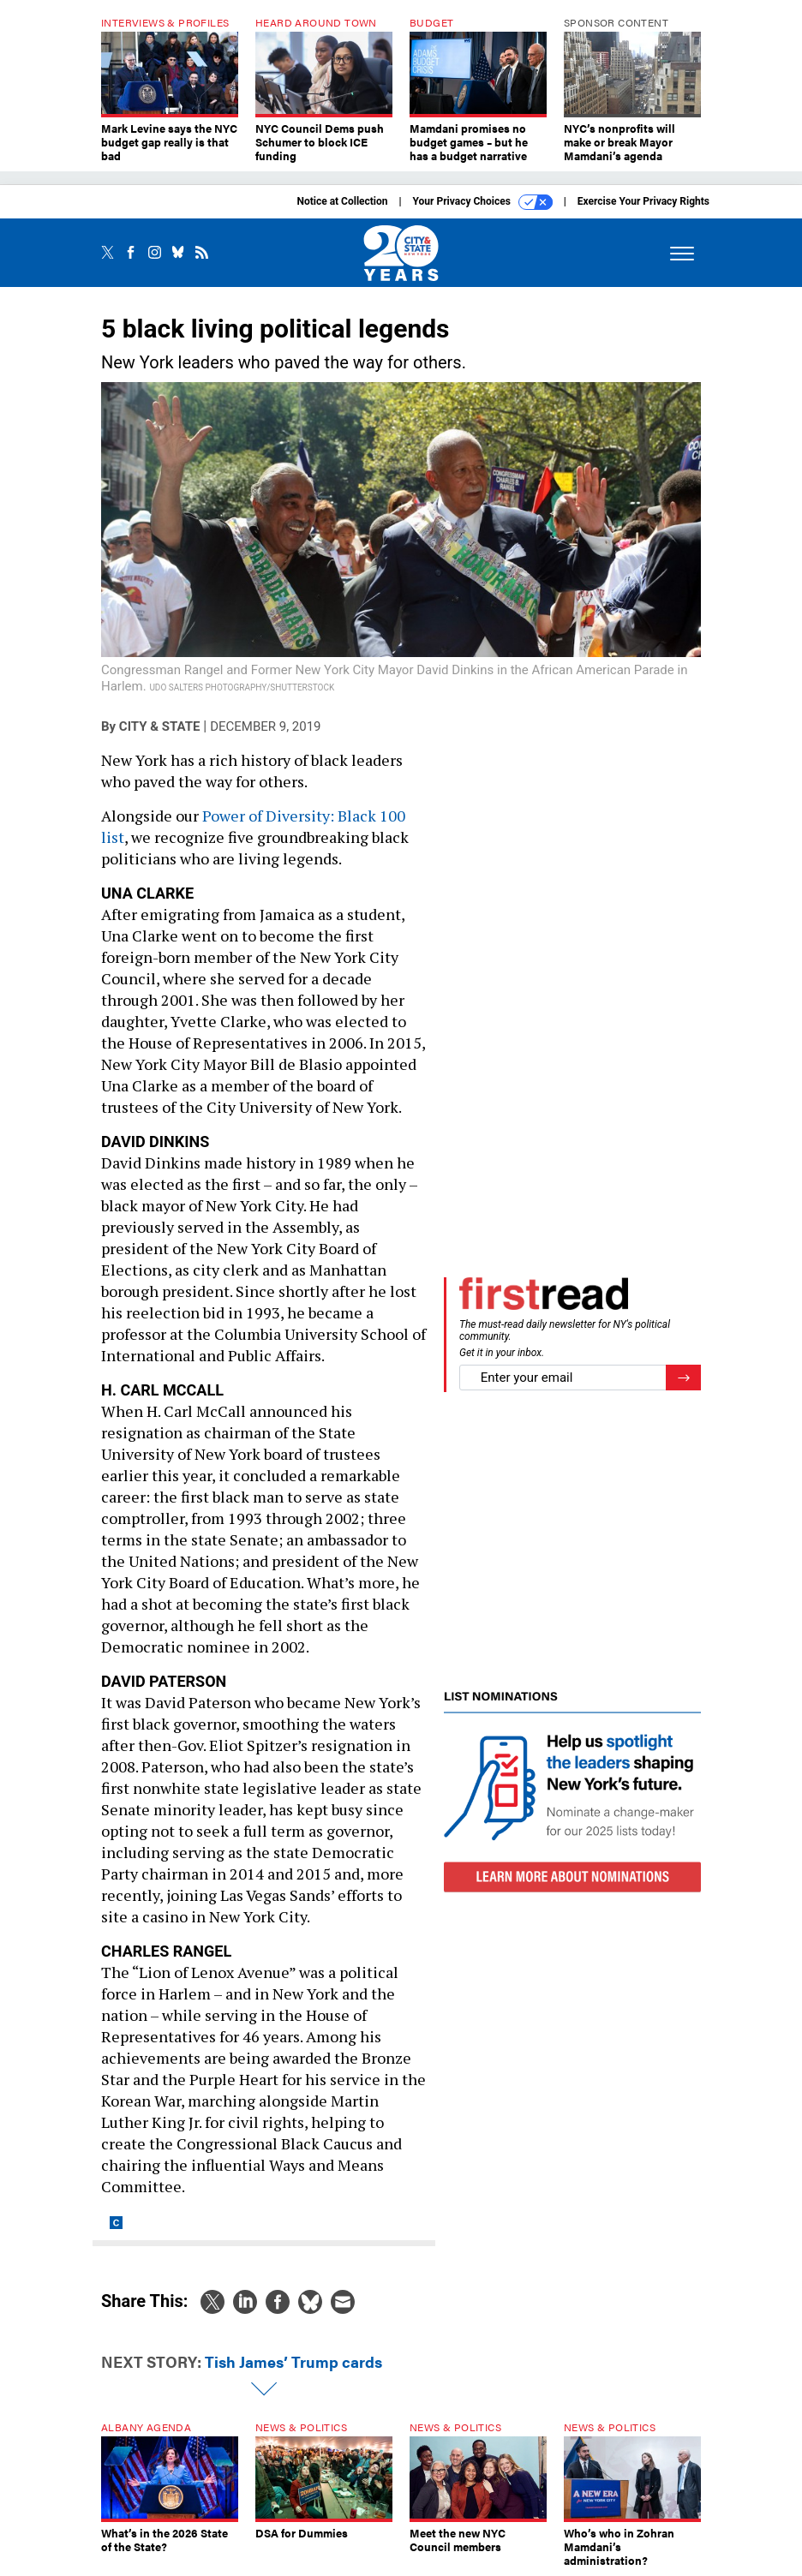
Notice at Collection (341, 201)
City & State (159, 726)
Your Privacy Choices (483, 202)
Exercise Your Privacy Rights (643, 201)
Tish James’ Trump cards (293, 2361)
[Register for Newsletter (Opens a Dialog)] (683, 1378)
